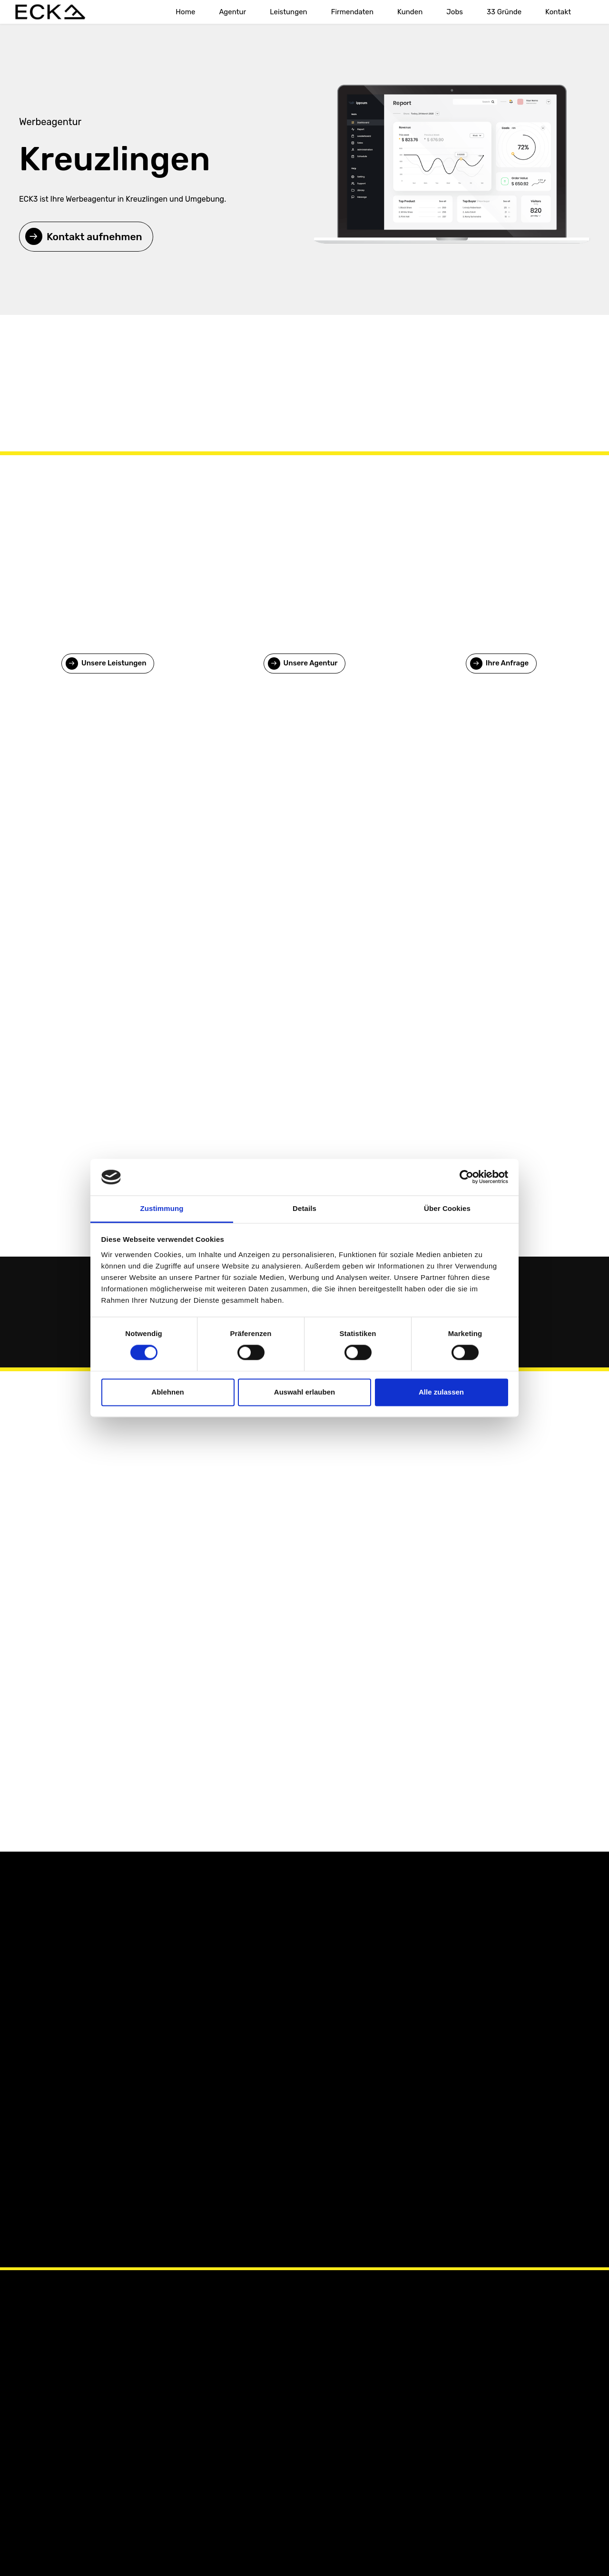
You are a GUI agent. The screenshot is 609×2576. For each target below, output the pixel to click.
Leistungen (288, 12)
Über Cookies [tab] (447, 1208)
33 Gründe (504, 12)
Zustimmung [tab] (162, 1208)
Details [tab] (304, 1208)
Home (185, 12)
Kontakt (558, 12)
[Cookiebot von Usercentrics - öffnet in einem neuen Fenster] (466, 1177)
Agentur (232, 12)
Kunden (409, 12)
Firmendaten (352, 12)
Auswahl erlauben (304, 1392)
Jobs (454, 12)
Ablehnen (167, 1392)
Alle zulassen (441, 1392)
